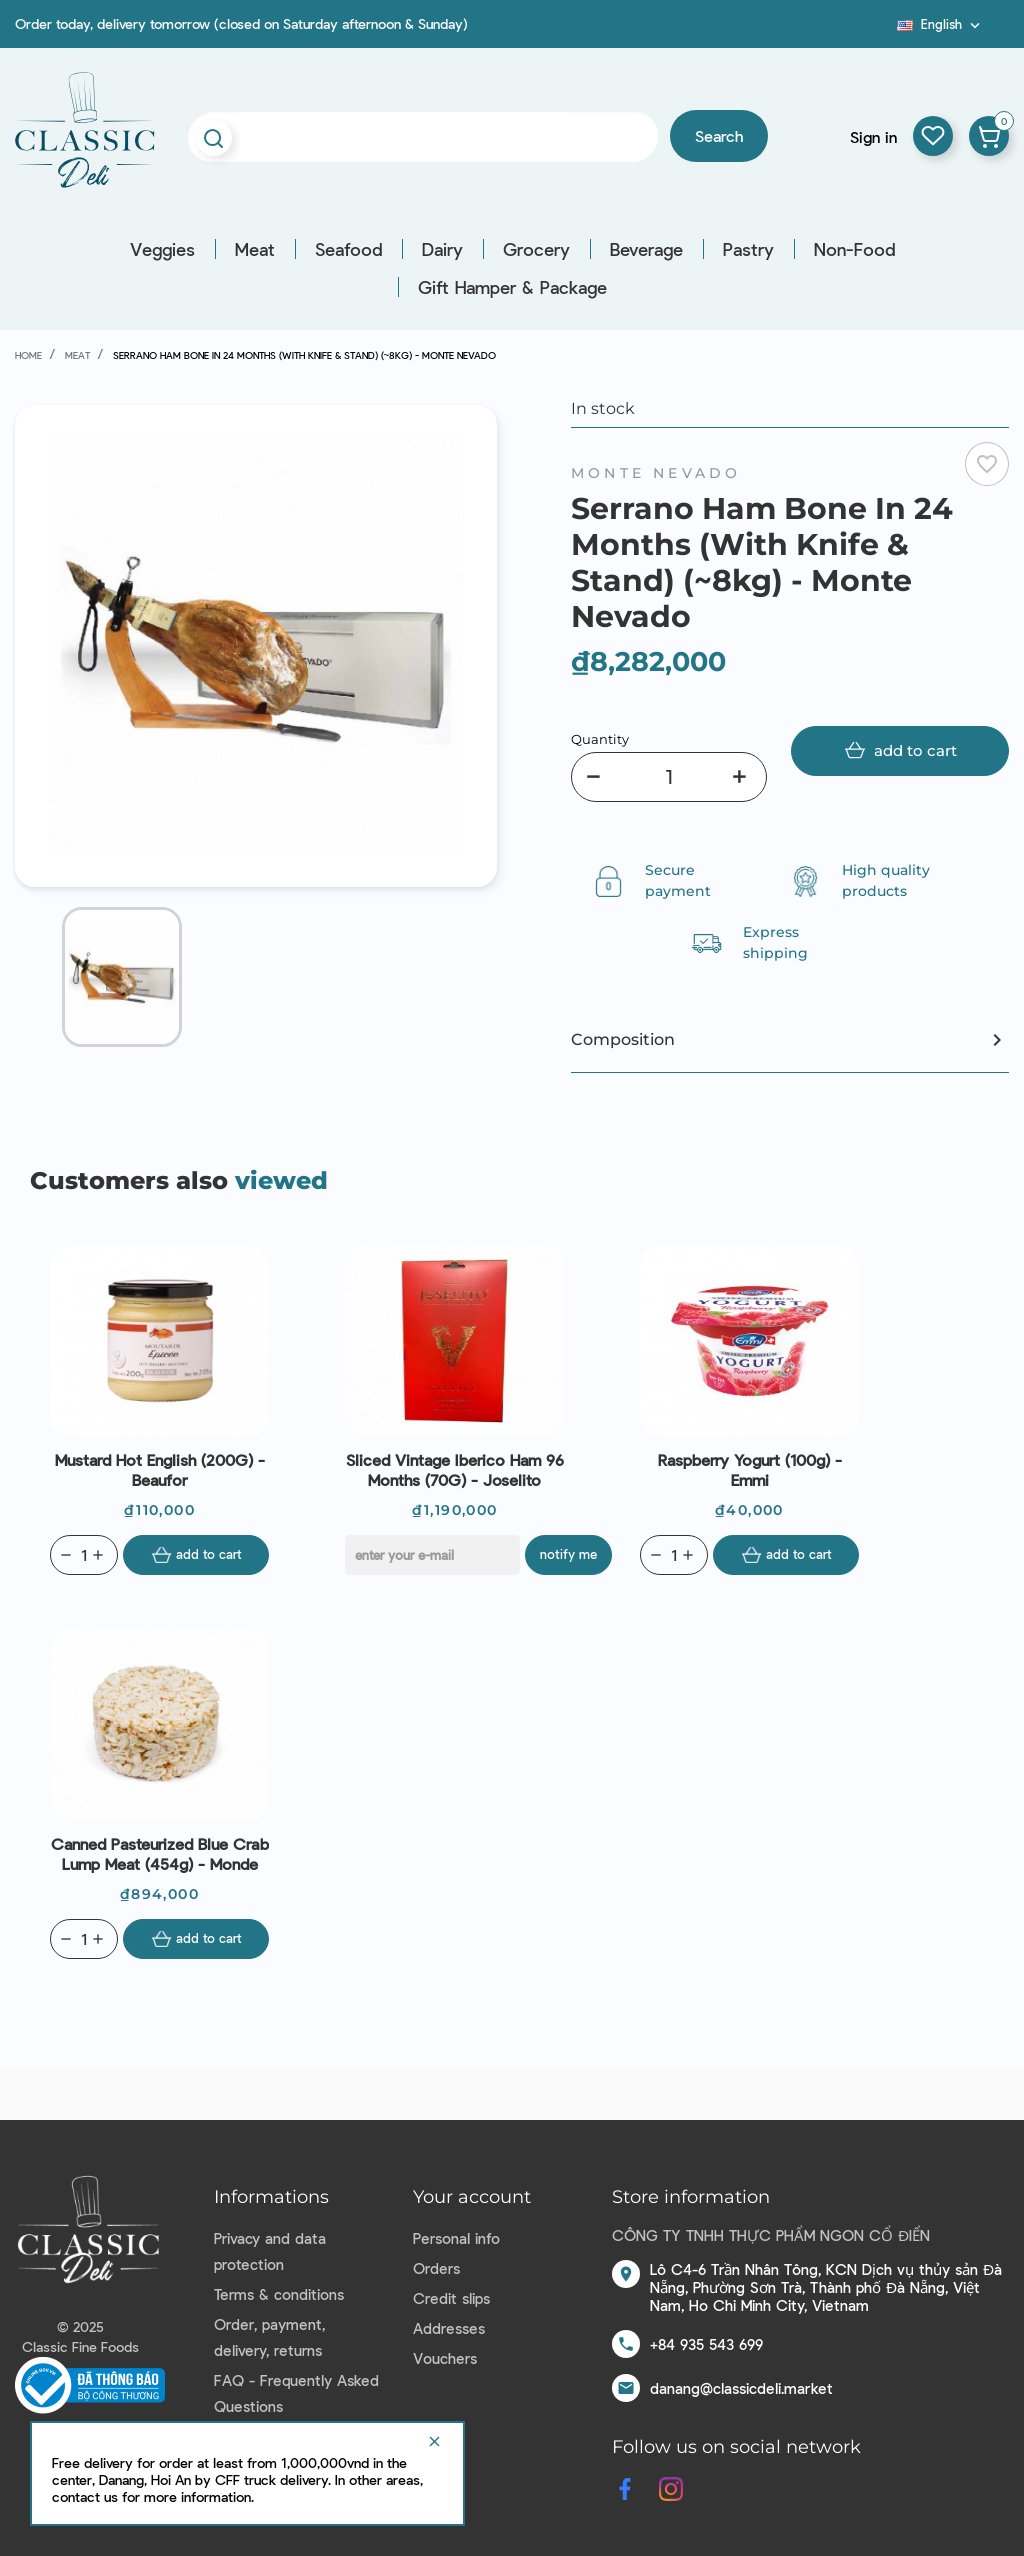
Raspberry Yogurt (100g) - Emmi (750, 1469)
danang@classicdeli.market (741, 2388)
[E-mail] (432, 1555)
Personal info (456, 2238)
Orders (436, 2268)
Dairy (442, 249)
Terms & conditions (279, 2294)
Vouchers (445, 2358)
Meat (255, 249)
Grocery (536, 249)
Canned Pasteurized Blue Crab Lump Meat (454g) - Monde (160, 1853)
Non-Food (854, 249)
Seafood (348, 249)
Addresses (449, 2328)
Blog (885, 31)
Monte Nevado (656, 473)
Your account (472, 2197)
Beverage (646, 249)
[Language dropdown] (940, 24)
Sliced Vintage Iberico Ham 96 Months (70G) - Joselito (455, 1469)
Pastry (748, 249)
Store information (691, 2197)
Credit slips (451, 2298)
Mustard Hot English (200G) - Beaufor (160, 1469)
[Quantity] (669, 777)
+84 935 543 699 (706, 2344)
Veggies (162, 249)
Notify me (568, 1554)
